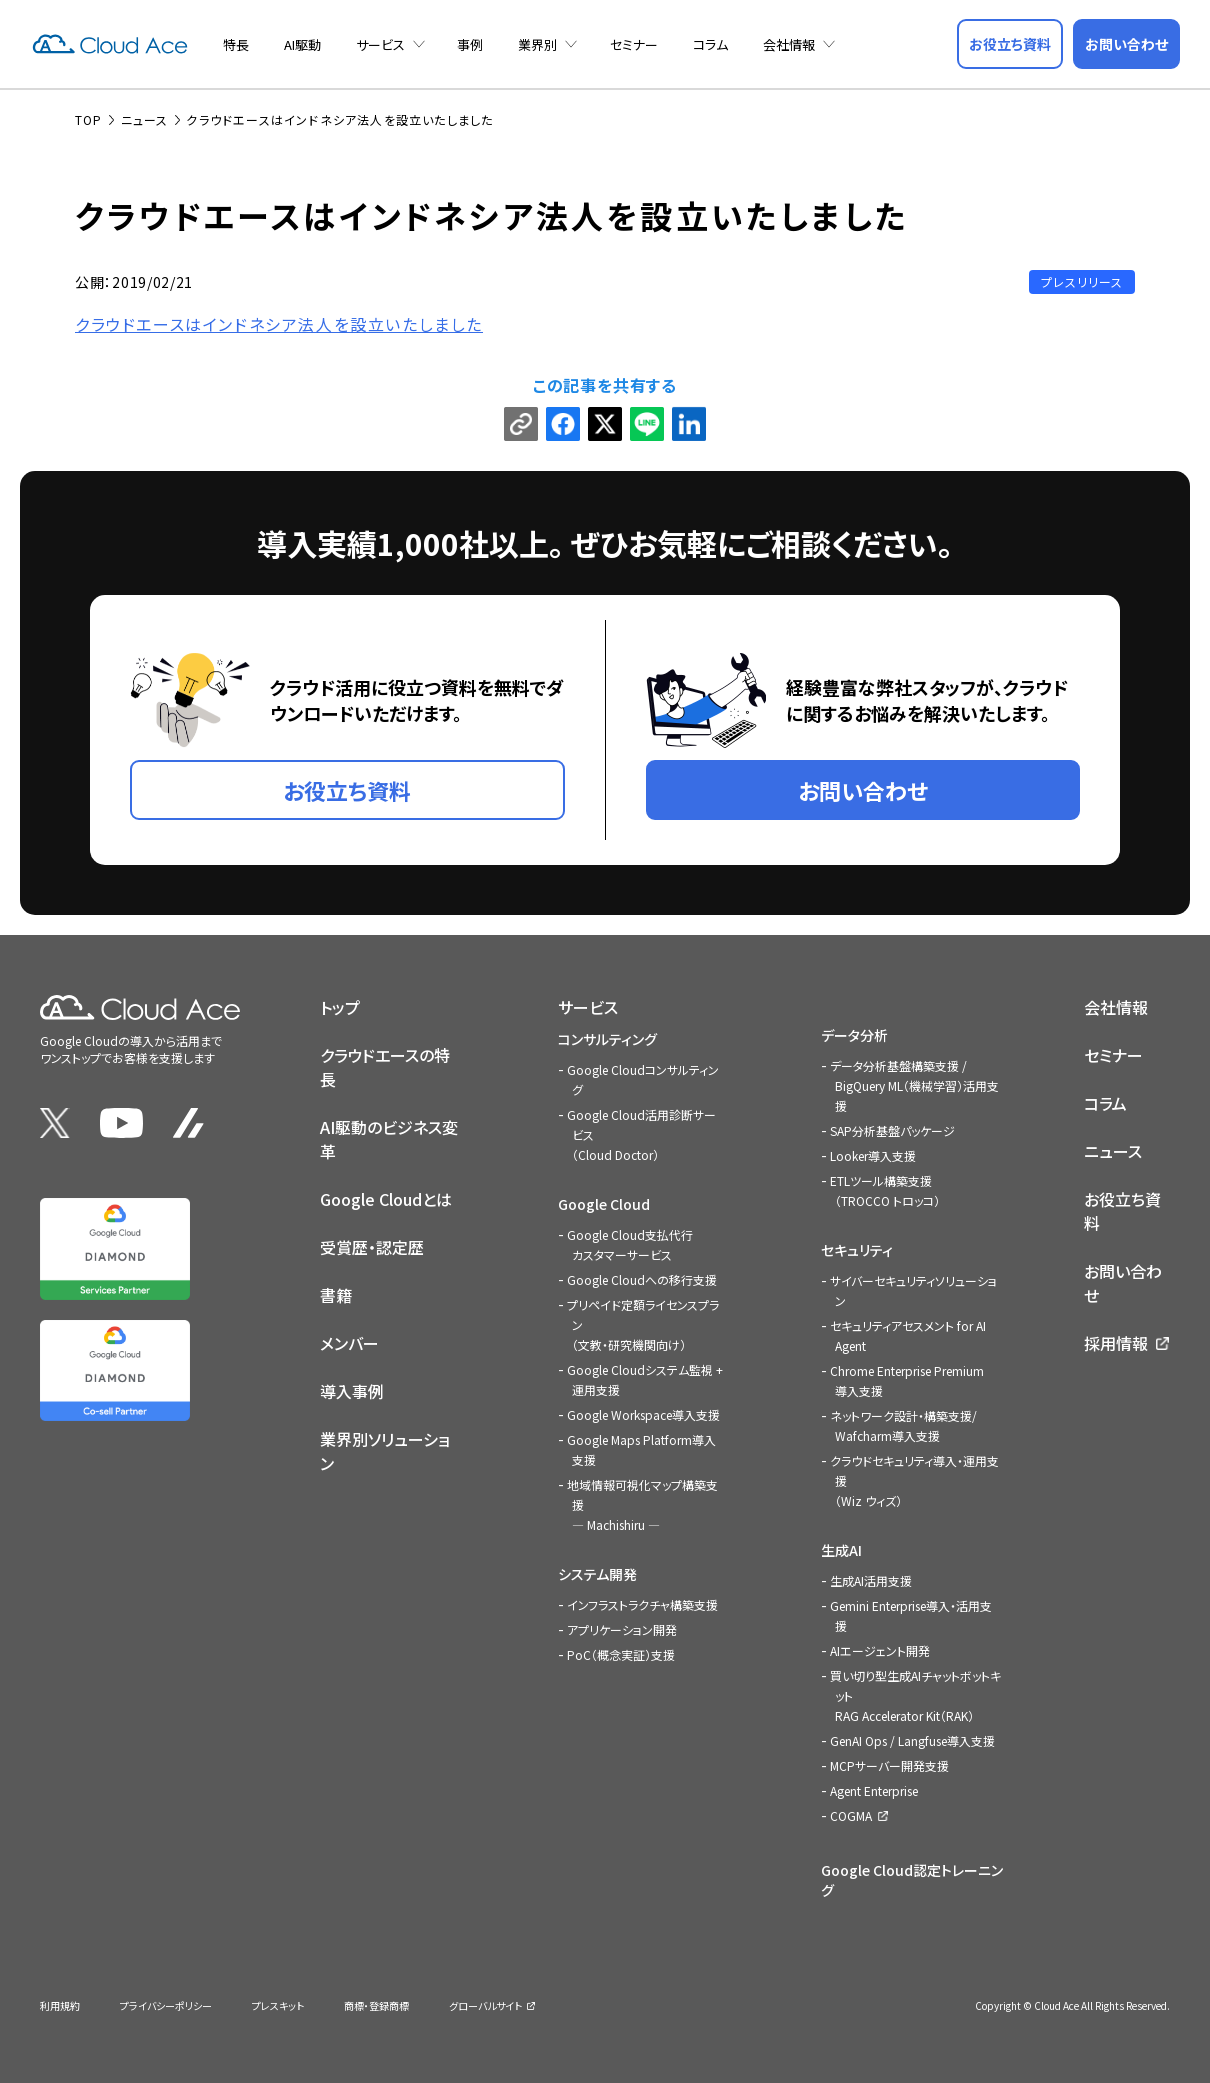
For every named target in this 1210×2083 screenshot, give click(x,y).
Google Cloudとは (386, 1199)
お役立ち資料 (1122, 1211)
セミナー (634, 44)
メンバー (349, 1343)
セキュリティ (857, 1250)
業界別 (537, 44)
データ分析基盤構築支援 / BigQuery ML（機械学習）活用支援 (914, 1085)
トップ (340, 1007)
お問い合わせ (1123, 1283)
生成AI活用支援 (871, 1580)
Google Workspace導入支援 (643, 1414)
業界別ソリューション (385, 1451)
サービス (380, 44)
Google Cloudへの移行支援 (642, 1279)
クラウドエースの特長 (385, 1067)
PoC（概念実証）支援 (621, 1654)
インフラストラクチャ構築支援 (642, 1604)
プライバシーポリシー (166, 2005)
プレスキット (278, 2005)
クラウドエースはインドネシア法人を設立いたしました (279, 324)
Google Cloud (604, 1204)
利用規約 (60, 2005)
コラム (710, 44)
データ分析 (854, 1035)
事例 (470, 44)
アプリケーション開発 (622, 1629)
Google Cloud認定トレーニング (912, 1880)
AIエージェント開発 (880, 1650)
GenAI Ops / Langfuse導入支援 (912, 1740)
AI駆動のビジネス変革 (389, 1139)
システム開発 (597, 1574)
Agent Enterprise (874, 1790)
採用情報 (1116, 1343)
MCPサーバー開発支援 (889, 1765)
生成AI (841, 1550)
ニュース (1113, 1151)
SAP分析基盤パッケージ (892, 1130)
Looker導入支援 (873, 1155)
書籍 (336, 1295)
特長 (236, 44)
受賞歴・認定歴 (372, 1247)
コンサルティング (607, 1039)
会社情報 (789, 44)
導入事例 (352, 1391)
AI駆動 (302, 44)
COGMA (851, 1815)
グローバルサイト (485, 2005)
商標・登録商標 (376, 2005)
